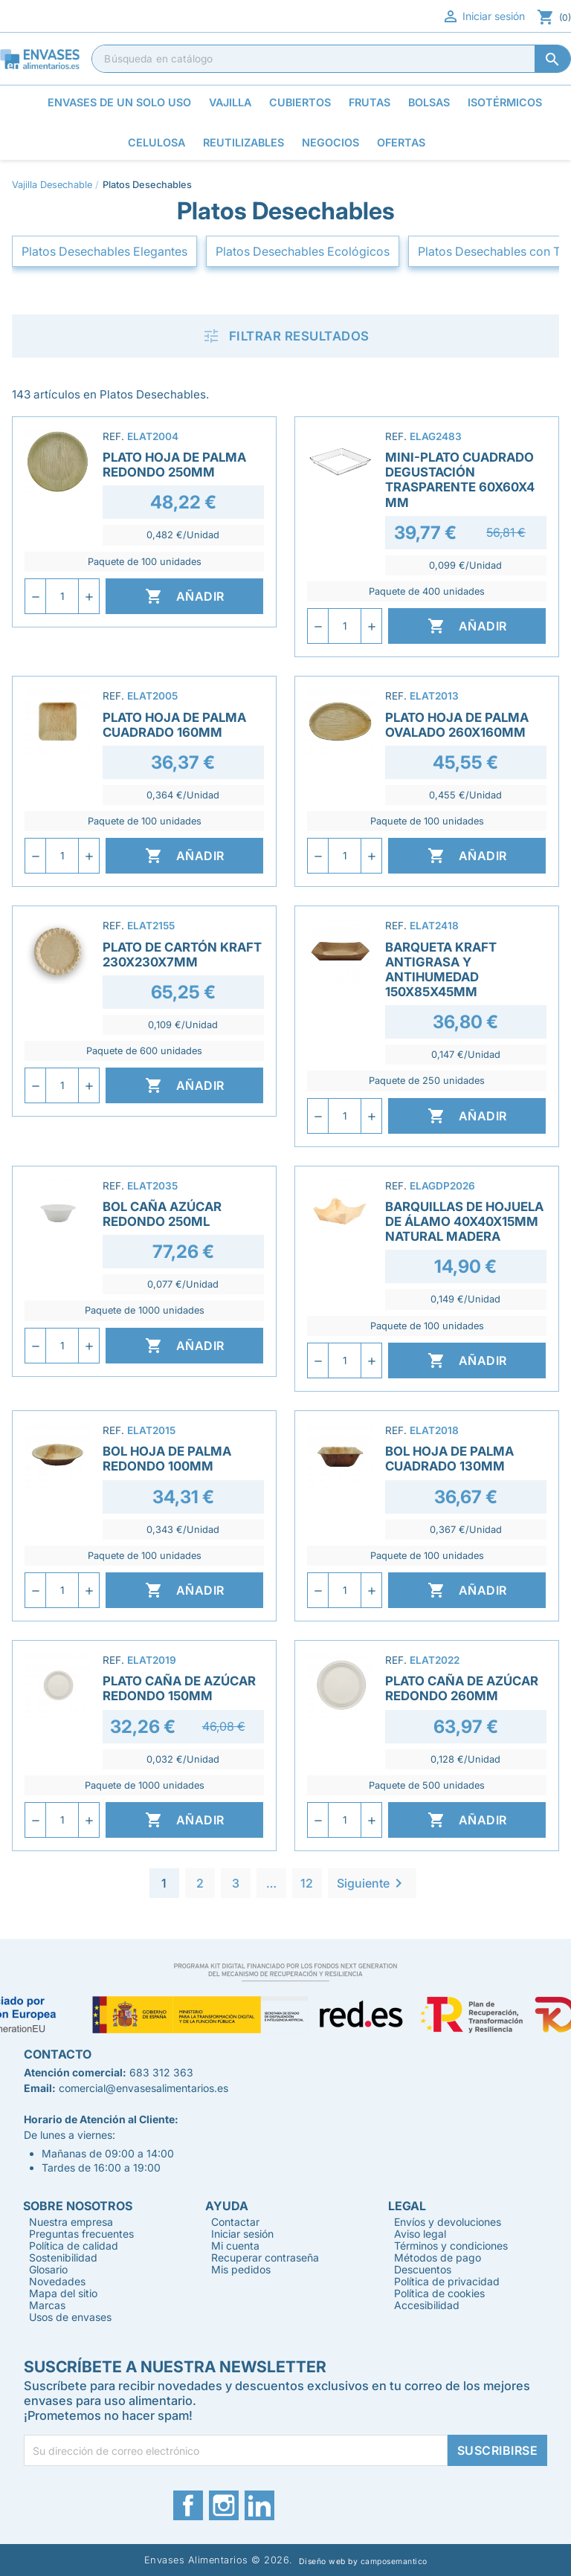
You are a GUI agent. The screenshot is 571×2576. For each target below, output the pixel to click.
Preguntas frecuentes (81, 2233)
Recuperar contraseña (265, 2257)
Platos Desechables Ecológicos (303, 251)
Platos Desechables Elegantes (104, 251)
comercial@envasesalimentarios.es (143, 2088)
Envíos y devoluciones (447, 2221)
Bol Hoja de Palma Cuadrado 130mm (449, 1458)
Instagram (224, 2505)
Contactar (235, 2221)
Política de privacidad (447, 2281)
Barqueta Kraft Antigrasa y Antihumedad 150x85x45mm (441, 969)
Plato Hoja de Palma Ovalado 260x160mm (457, 725)
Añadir (185, 596)
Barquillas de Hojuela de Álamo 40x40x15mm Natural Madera (464, 1221)
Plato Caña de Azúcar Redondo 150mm (179, 1688)
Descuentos (422, 2269)
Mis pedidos (241, 2269)
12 (306, 1883)
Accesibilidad (426, 2305)
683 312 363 (161, 2072)
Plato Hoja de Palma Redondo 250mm (174, 465)
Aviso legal (420, 2233)
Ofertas (401, 142)
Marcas (47, 2305)
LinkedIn (259, 2505)
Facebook (188, 2505)
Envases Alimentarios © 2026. (218, 2560)
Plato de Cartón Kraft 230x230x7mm (182, 954)
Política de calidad (73, 2245)
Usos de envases (70, 2317)
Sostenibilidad (63, 2257)
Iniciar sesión (483, 16)
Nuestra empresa (71, 2221)
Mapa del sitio (63, 2293)
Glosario (48, 2269)
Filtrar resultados (286, 336)
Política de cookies (439, 2293)
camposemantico (394, 2561)
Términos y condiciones (451, 2245)
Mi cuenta (235, 2245)
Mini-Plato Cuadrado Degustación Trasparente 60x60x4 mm (460, 479)
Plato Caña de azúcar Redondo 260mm (461, 1688)
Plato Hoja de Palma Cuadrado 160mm (174, 725)
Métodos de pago (437, 2257)
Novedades (57, 2281)
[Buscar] (331, 58)
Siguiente (372, 1883)
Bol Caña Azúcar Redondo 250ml (162, 1214)
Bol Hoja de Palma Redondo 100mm (167, 1458)
